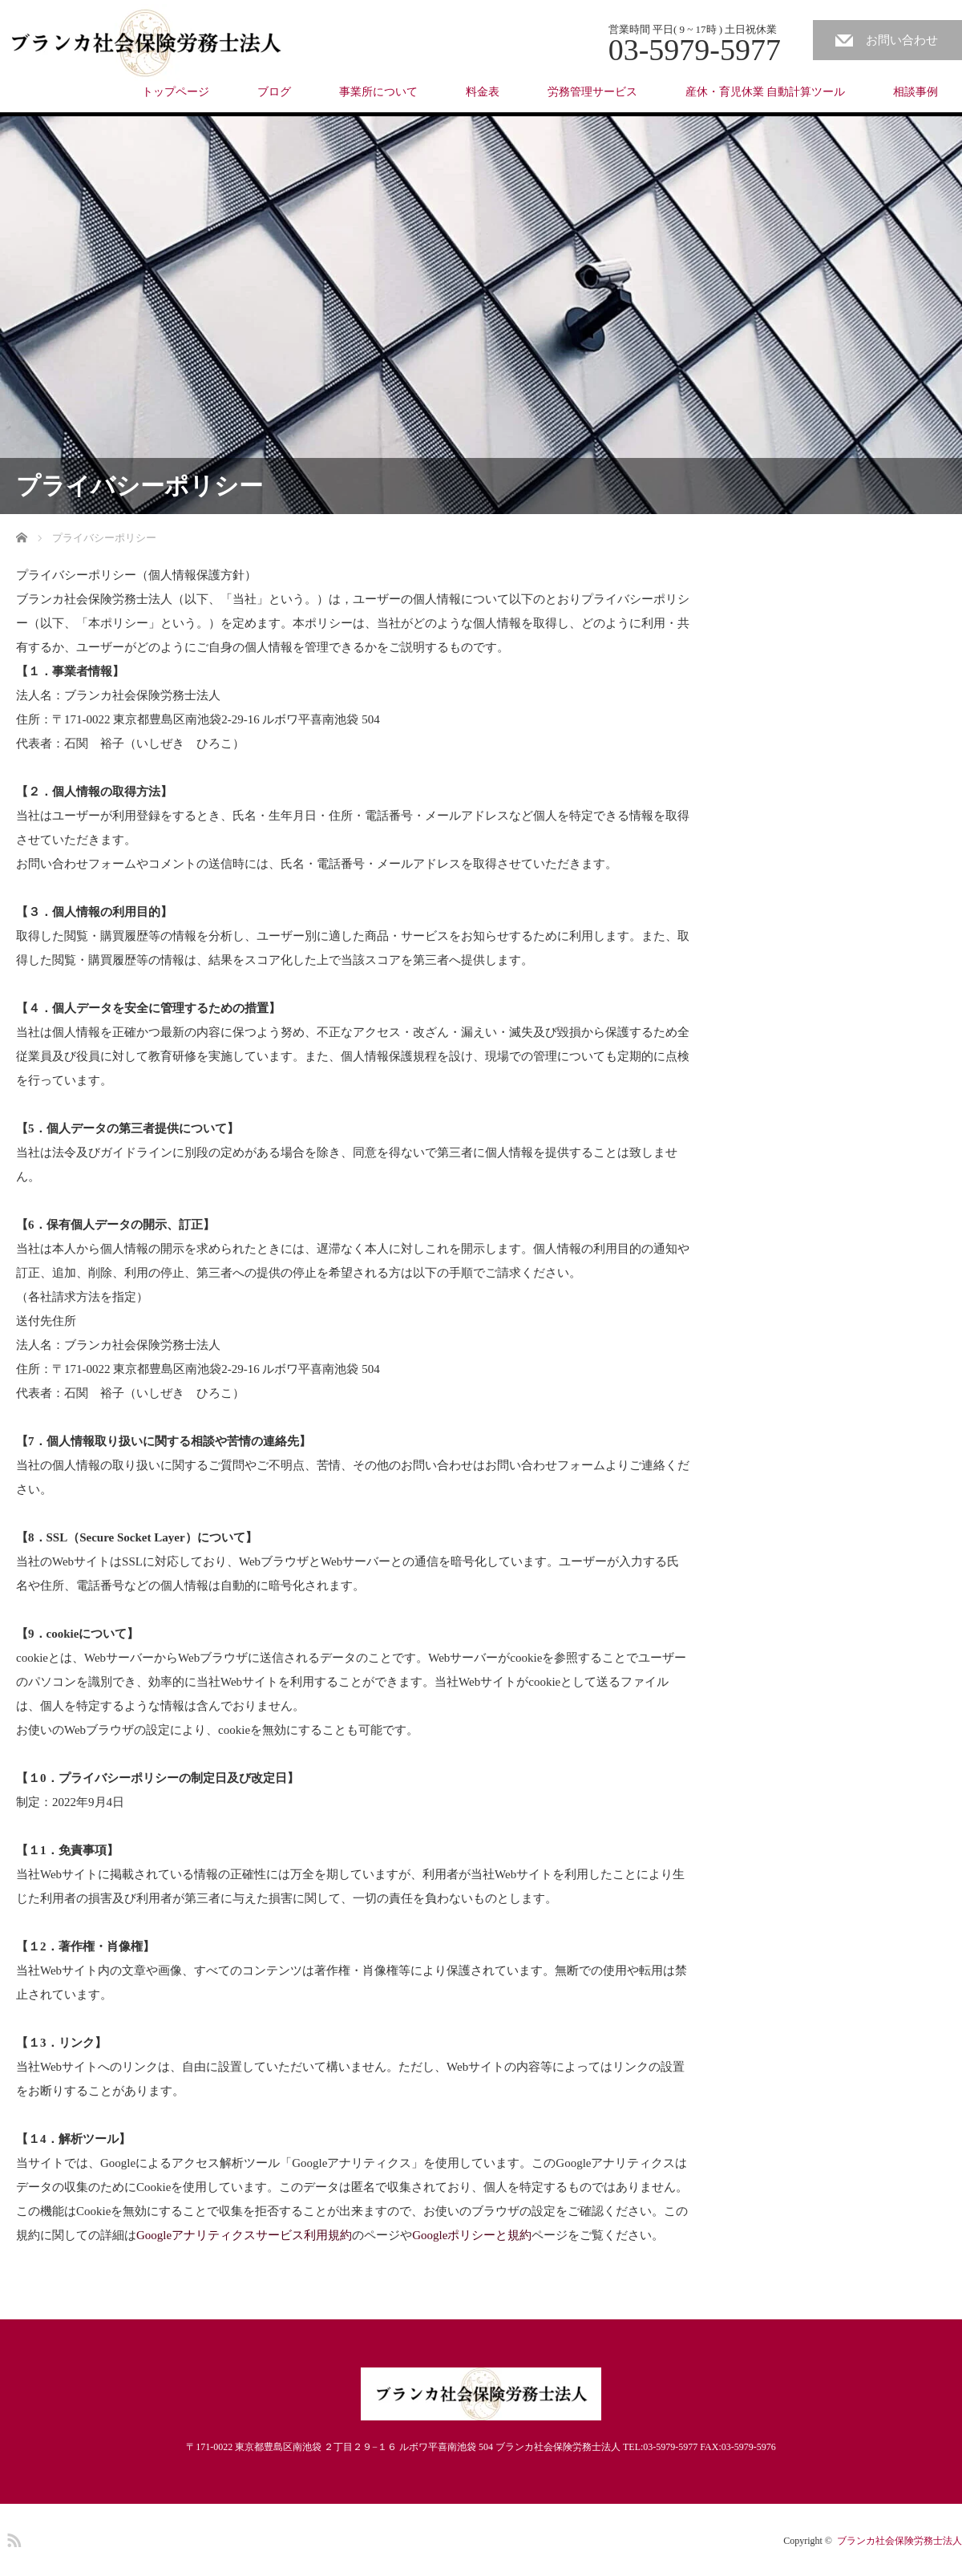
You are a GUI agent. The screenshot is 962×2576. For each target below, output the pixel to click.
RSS (12, 2537)
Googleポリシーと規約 (472, 2235)
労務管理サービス (592, 92)
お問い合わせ (902, 40)
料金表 (482, 92)
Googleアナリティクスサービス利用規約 (244, 2235)
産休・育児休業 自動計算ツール (765, 92)
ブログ (274, 92)
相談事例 (915, 92)
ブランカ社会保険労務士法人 (899, 2540)
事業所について (378, 92)
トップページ (175, 92)
